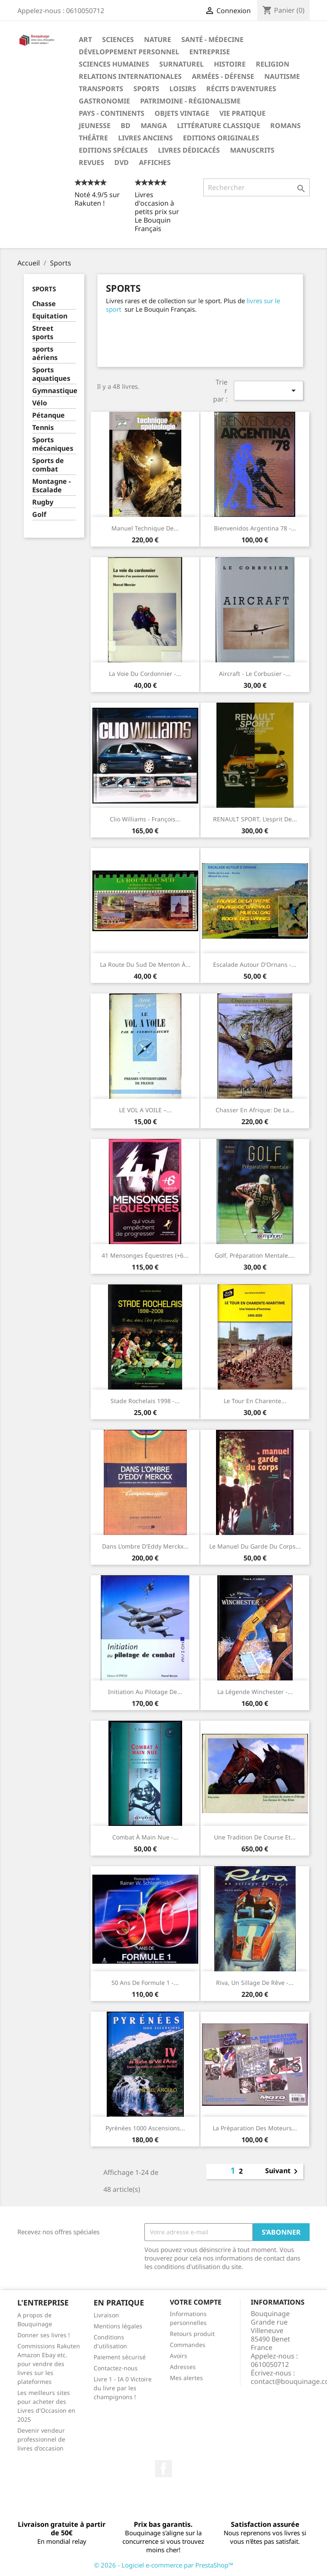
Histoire (230, 64)
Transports (101, 88)
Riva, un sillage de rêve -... (255, 1983)
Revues (91, 162)
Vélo (39, 403)
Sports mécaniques (52, 444)
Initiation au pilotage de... (145, 1692)
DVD (121, 162)
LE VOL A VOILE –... (145, 1110)
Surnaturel (181, 64)
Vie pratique (242, 113)
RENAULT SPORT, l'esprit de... (255, 819)
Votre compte (196, 2302)
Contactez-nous (116, 2368)
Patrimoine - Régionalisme (190, 101)
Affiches (155, 162)
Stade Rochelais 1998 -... (145, 1401)
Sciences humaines (114, 64)
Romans (285, 125)
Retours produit (192, 2334)
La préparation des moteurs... (255, 2128)
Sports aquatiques (51, 374)
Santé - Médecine (212, 39)
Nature (157, 39)
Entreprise (209, 51)
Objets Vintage (182, 113)
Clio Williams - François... (145, 819)
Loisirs (182, 88)
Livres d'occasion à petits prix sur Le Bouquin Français (157, 211)
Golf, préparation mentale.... (255, 1255)
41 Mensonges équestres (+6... (145, 1255)
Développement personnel (129, 51)
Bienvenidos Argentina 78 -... (255, 528)
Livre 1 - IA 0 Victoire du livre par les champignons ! (123, 2388)
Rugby (42, 502)
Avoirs (178, 2356)
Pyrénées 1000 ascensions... (145, 2128)
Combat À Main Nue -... (145, 1837)
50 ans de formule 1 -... (145, 1983)
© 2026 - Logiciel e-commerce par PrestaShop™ (163, 2565)
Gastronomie (104, 101)
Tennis (43, 427)
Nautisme (282, 76)
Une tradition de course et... (255, 1837)
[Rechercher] (256, 187)
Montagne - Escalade (51, 485)
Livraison (106, 2315)
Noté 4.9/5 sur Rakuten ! (97, 199)
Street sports (42, 332)
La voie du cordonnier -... (145, 674)
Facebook (163, 2468)
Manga (154, 125)
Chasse (44, 303)
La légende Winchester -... (255, 1692)
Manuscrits (252, 150)
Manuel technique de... (145, 528)
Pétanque (48, 415)
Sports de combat (48, 465)
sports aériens (45, 353)
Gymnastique (54, 390)
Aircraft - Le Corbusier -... (255, 674)
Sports (146, 88)
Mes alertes (186, 2378)
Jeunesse (95, 125)
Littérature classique (218, 125)
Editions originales (221, 137)
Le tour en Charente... (255, 1401)
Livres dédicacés (189, 150)
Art (85, 39)
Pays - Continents (111, 113)
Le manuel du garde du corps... (255, 1546)
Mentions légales (118, 2326)
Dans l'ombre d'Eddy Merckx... (145, 1546)
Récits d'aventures (241, 88)
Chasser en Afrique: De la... (255, 1110)
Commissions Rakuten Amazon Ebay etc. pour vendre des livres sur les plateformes (48, 2364)
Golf (39, 514)
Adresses (183, 2367)
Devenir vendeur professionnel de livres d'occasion (41, 2439)
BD (125, 125)
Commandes (187, 2345)
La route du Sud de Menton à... (145, 964)
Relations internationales (130, 76)
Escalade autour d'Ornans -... (255, 964)
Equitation (49, 316)
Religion (272, 64)
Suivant (283, 2171)
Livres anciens (145, 137)
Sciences (118, 39)
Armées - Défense (223, 76)
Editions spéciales (113, 150)
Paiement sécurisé (120, 2357)
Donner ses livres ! (43, 2335)
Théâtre (93, 137)
